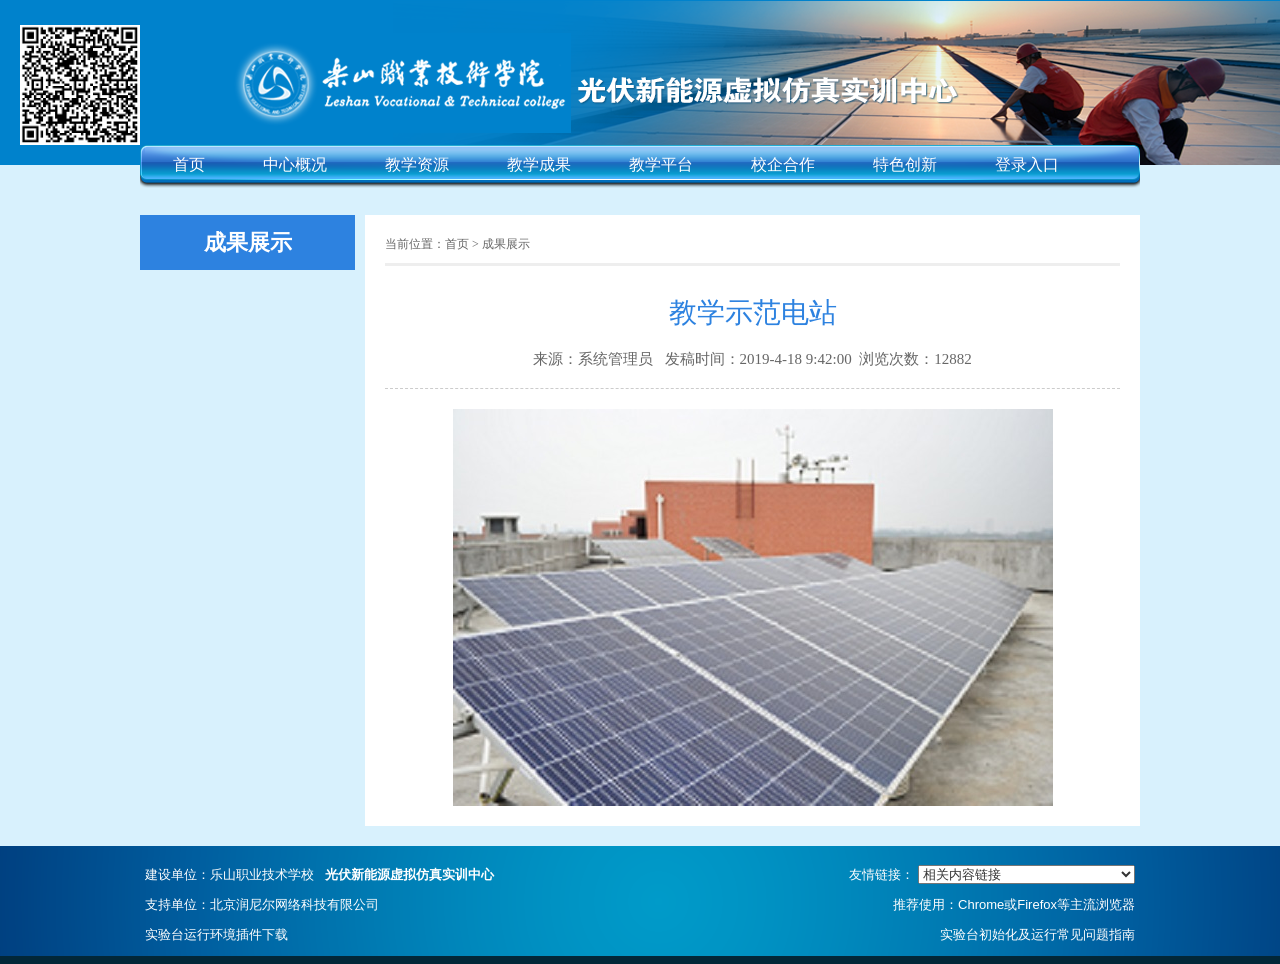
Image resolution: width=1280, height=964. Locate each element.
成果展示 (506, 244)
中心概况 (295, 164)
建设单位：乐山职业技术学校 (319, 874)
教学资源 (417, 164)
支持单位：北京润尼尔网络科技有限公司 (262, 904)
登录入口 (1027, 164)
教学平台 (661, 164)
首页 (189, 164)
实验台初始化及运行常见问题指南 (1037, 934)
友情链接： (992, 874)
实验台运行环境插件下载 (216, 934)
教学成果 (539, 164)
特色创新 (905, 164)
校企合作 (783, 164)
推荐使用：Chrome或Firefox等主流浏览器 (1014, 904)
